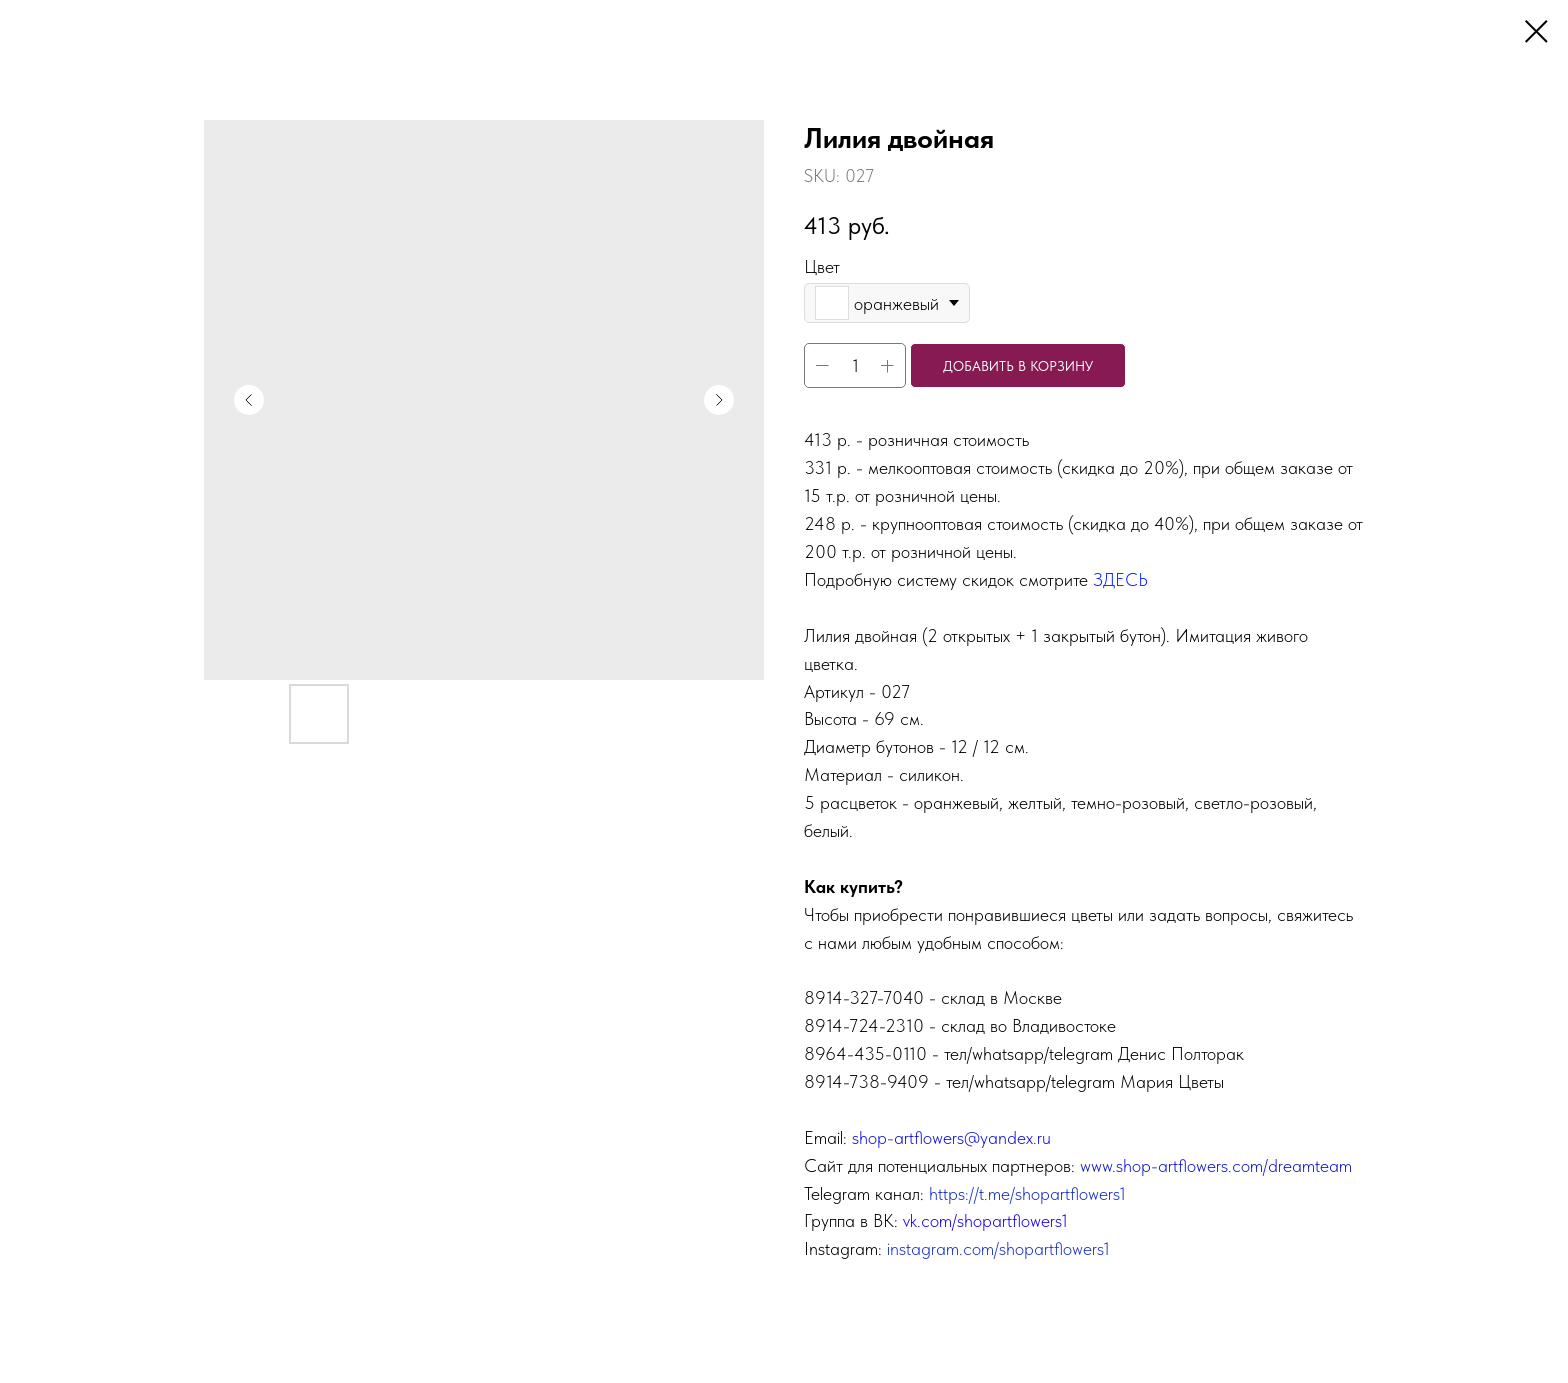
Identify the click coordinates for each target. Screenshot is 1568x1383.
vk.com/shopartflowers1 (985, 1220)
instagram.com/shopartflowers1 (998, 1248)
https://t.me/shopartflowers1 (1027, 1193)
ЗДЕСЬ (1120, 579)
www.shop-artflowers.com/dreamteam (1216, 1165)
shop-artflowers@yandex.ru (951, 1137)
